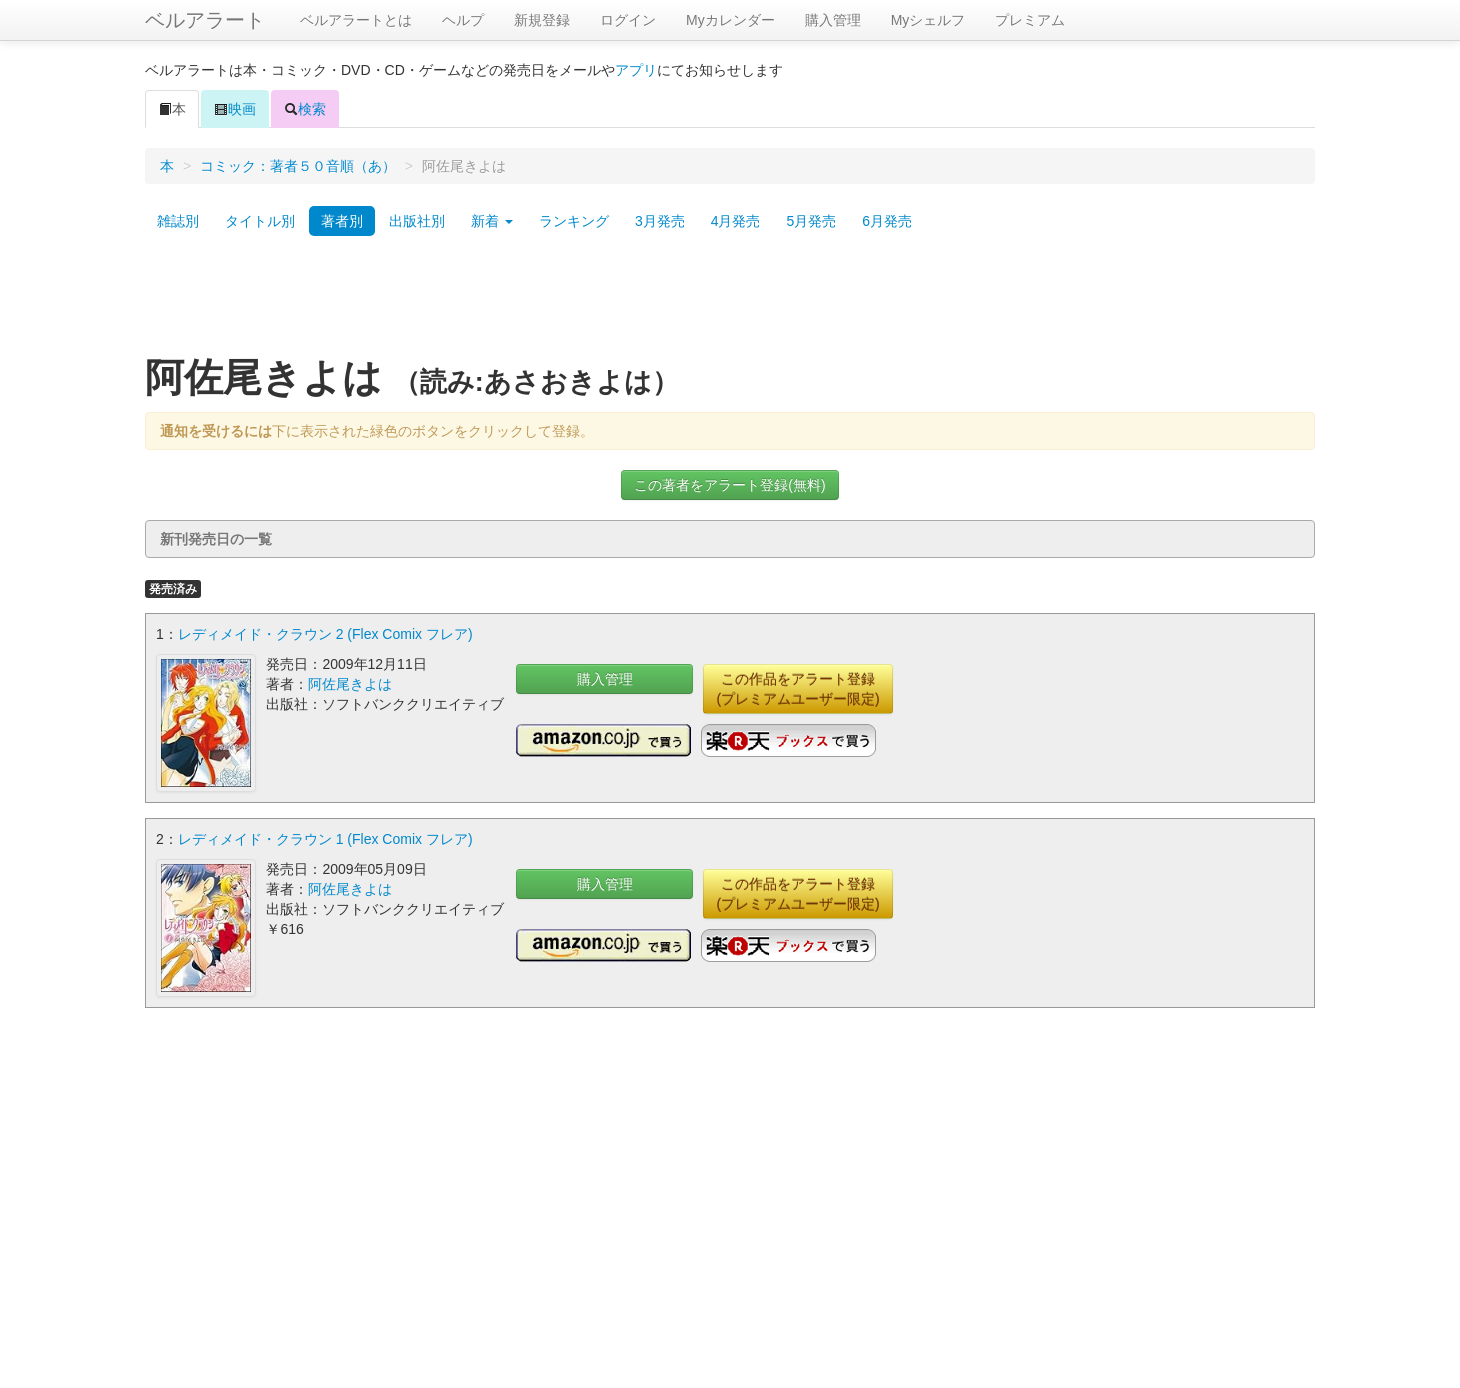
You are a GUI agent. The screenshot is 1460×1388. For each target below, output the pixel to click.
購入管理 (833, 20)
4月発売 (736, 221)
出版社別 (417, 221)
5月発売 (811, 221)
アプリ (636, 70)
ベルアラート (205, 20)
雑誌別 (178, 221)
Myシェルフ (928, 20)
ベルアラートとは (356, 20)
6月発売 (887, 221)
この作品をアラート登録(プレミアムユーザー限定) (797, 689)
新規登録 (542, 20)
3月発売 (660, 221)
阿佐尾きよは (350, 684)
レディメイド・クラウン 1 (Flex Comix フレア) (325, 839)
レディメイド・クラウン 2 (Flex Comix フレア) (325, 634)
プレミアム (1030, 20)
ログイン (628, 20)
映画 (235, 109)
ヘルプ (463, 20)
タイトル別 (260, 221)
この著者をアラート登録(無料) (729, 485)
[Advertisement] (730, 303)
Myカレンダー (730, 20)
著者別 (342, 221)
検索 (305, 109)
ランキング (574, 221)
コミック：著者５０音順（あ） (298, 166)
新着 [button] (492, 221)
